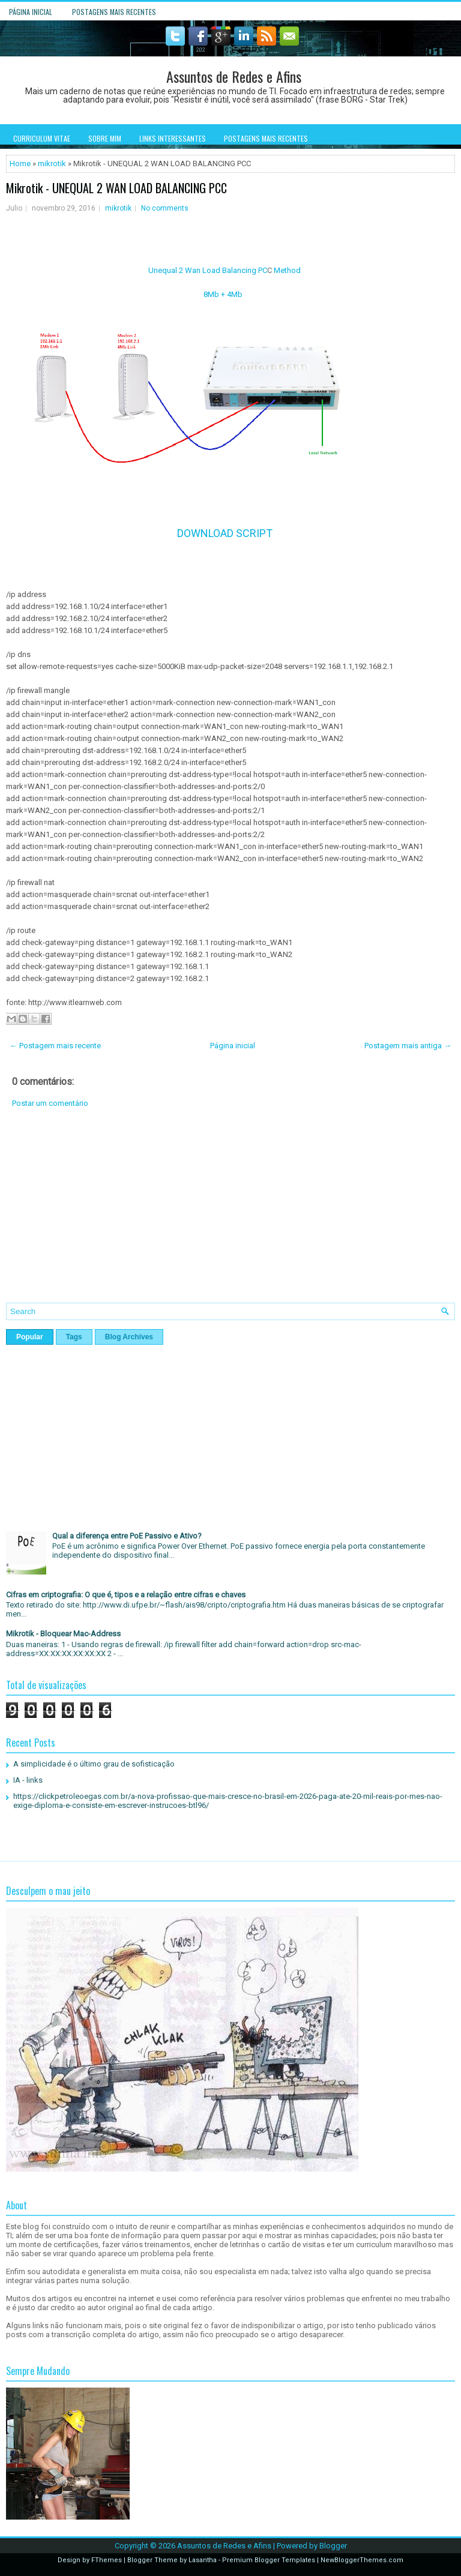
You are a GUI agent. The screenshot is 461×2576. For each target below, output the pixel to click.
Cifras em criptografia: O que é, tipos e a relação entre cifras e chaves (126, 1594)
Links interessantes (172, 138)
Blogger (333, 2545)
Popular (29, 1337)
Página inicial (30, 12)
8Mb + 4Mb (223, 294)
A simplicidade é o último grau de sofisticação (94, 1763)
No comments (164, 208)
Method (287, 270)
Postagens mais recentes (114, 12)
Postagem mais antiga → (407, 1045)
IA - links (28, 1780)
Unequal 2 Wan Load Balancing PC (207, 270)
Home (20, 163)
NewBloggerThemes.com (362, 2560)
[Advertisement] (230, 1214)
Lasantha (202, 2560)
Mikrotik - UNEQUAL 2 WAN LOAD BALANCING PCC (116, 188)
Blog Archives (129, 1337)
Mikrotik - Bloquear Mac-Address (63, 1633)
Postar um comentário (50, 1103)
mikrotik (52, 163)
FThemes (106, 2560)
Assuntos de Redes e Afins (233, 76)
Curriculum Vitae (41, 138)
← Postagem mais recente (55, 1045)
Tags (74, 1337)
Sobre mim (104, 138)
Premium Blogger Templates (268, 2560)
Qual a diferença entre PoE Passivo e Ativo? (127, 1535)
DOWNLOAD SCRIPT (225, 533)
